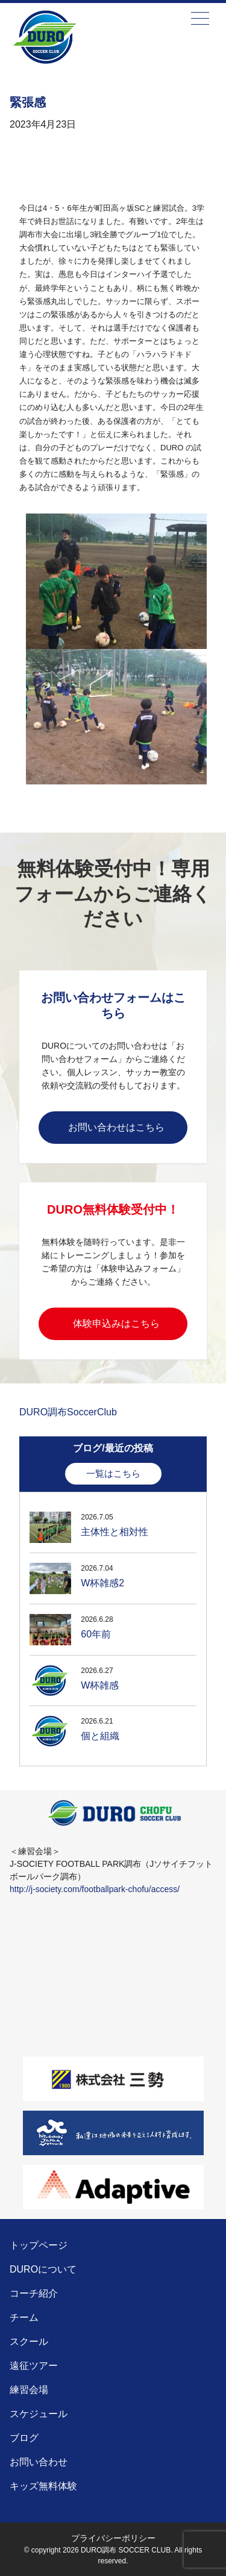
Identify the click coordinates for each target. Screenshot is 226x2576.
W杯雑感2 (102, 1583)
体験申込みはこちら (116, 1323)
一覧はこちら (113, 1473)
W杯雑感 (100, 1685)
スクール (29, 2341)
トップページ (38, 2245)
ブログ (24, 2438)
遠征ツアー (34, 2365)
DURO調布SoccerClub (68, 1412)
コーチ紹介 (34, 2293)
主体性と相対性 (114, 1532)
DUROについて (43, 2269)
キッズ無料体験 (43, 2486)
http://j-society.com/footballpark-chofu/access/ (95, 1889)
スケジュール (38, 2414)
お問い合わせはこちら (116, 1127)
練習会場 (29, 2390)
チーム (24, 2317)
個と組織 (100, 1736)
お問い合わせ (38, 2462)
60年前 (96, 1634)
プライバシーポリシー (113, 2538)
